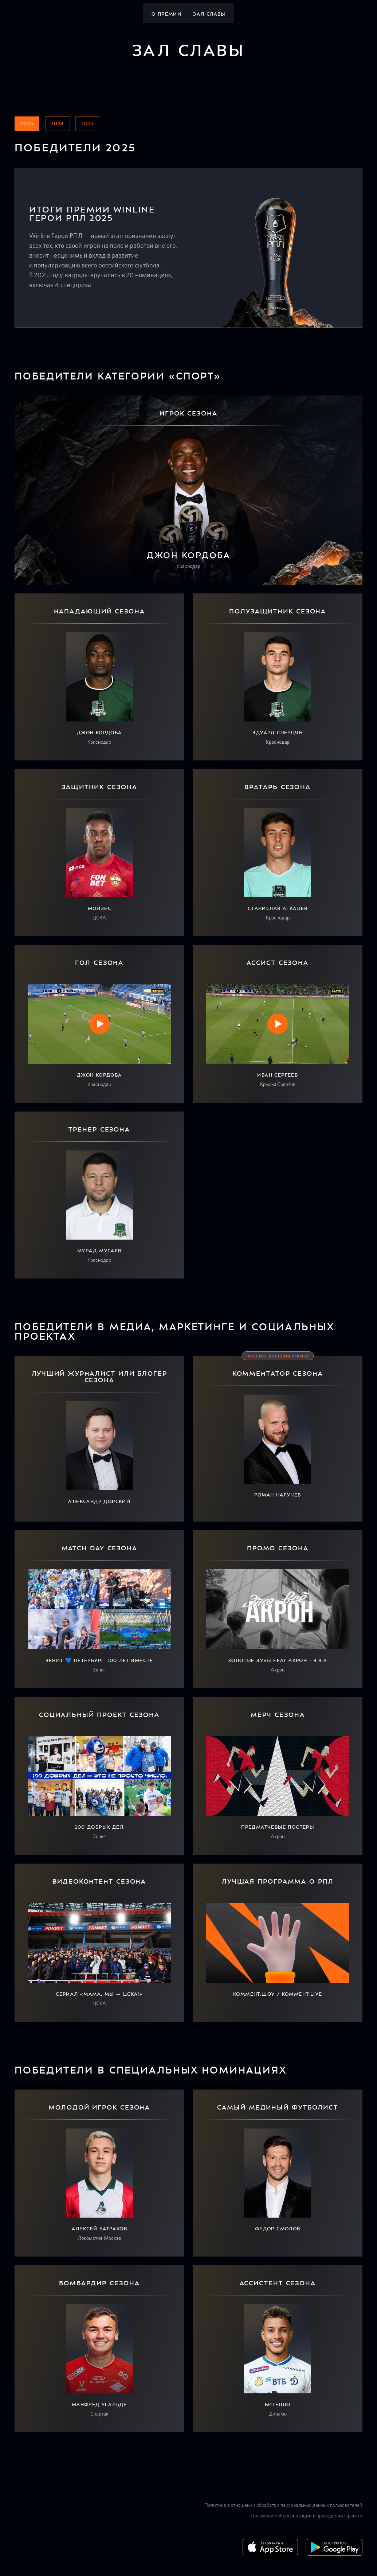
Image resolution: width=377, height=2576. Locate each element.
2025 (27, 123)
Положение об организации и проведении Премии (306, 2515)
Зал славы (209, 14)
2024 (57, 123)
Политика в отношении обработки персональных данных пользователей (283, 2505)
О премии (166, 14)
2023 (87, 123)
